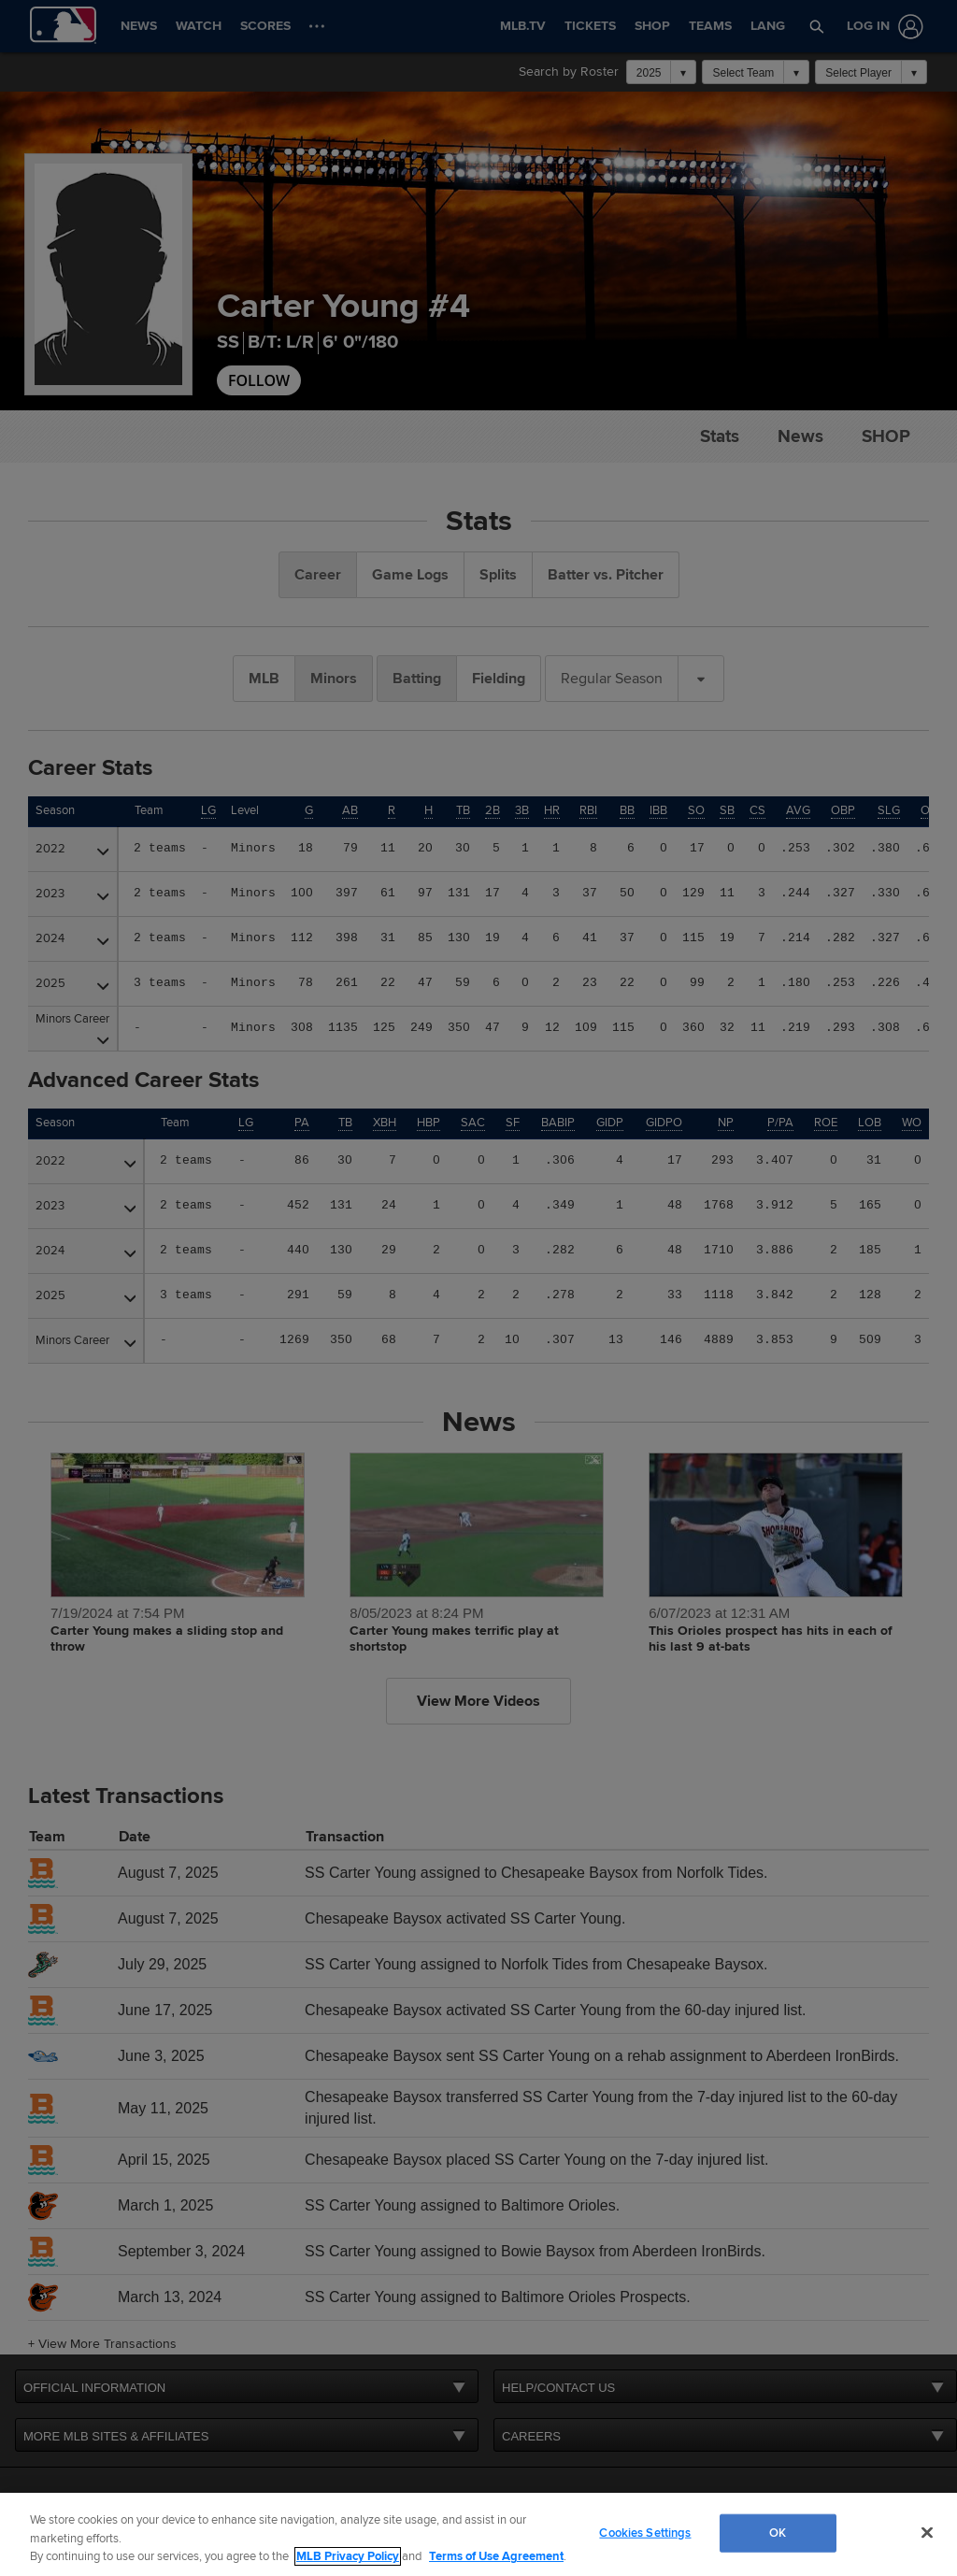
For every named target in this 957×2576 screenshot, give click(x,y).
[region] (478, 2534)
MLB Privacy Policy (347, 2556)
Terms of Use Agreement (496, 2556)
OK (777, 2532)
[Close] (927, 2532)
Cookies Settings (645, 2532)
